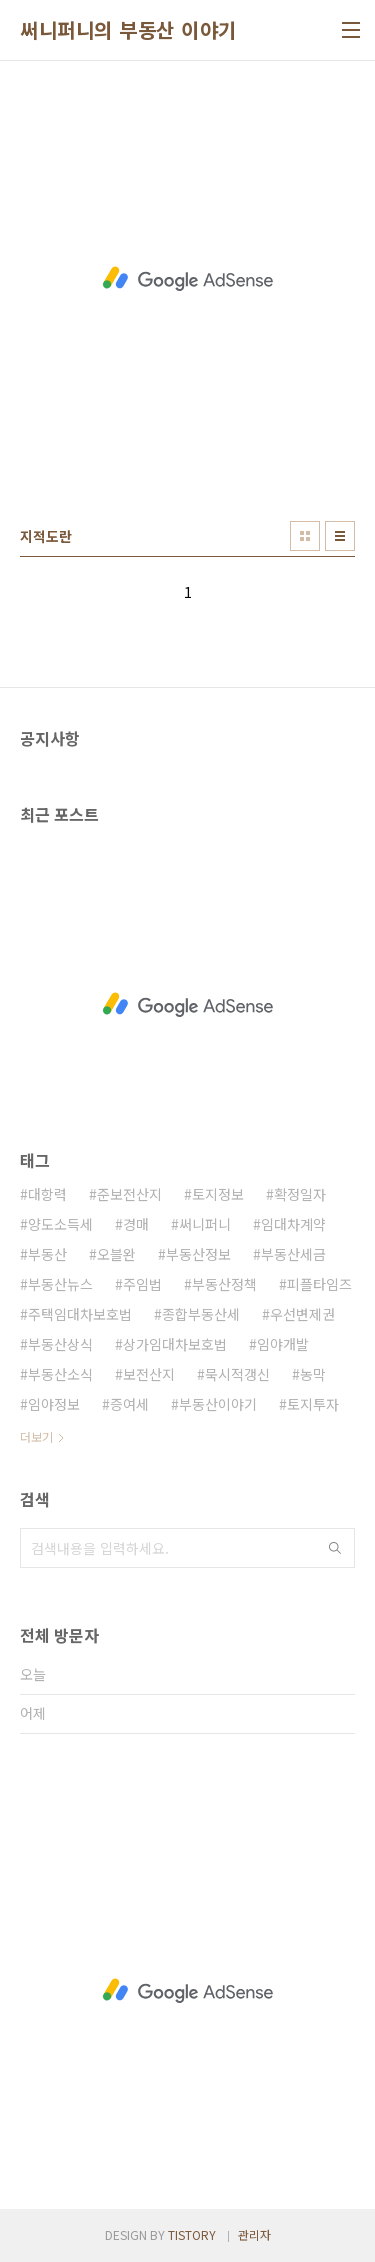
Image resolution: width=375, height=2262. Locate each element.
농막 (313, 1374)
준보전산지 (129, 1194)
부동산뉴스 (60, 1284)
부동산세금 (293, 1254)
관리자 (254, 2234)
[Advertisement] (187, 278)
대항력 (47, 1194)
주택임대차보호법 (80, 1314)
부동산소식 (60, 1374)
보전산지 (149, 1374)
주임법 (142, 1284)
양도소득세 (60, 1224)
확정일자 (300, 1194)
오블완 (116, 1254)
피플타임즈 (319, 1284)
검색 (335, 1548)
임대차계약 (293, 1224)
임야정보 (54, 1404)
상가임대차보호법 (175, 1344)
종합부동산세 (201, 1314)
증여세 (129, 1404)
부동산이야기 (218, 1404)
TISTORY (192, 2234)
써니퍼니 (205, 1224)
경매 (136, 1224)
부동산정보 (198, 1254)
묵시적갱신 (237, 1374)
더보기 (36, 1436)
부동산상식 (60, 1344)
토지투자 (313, 1404)
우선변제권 (302, 1314)
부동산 (47, 1254)
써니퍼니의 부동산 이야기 (128, 30)
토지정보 (218, 1194)
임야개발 (283, 1344)
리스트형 (340, 536)
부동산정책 (224, 1284)
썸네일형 (305, 536)
